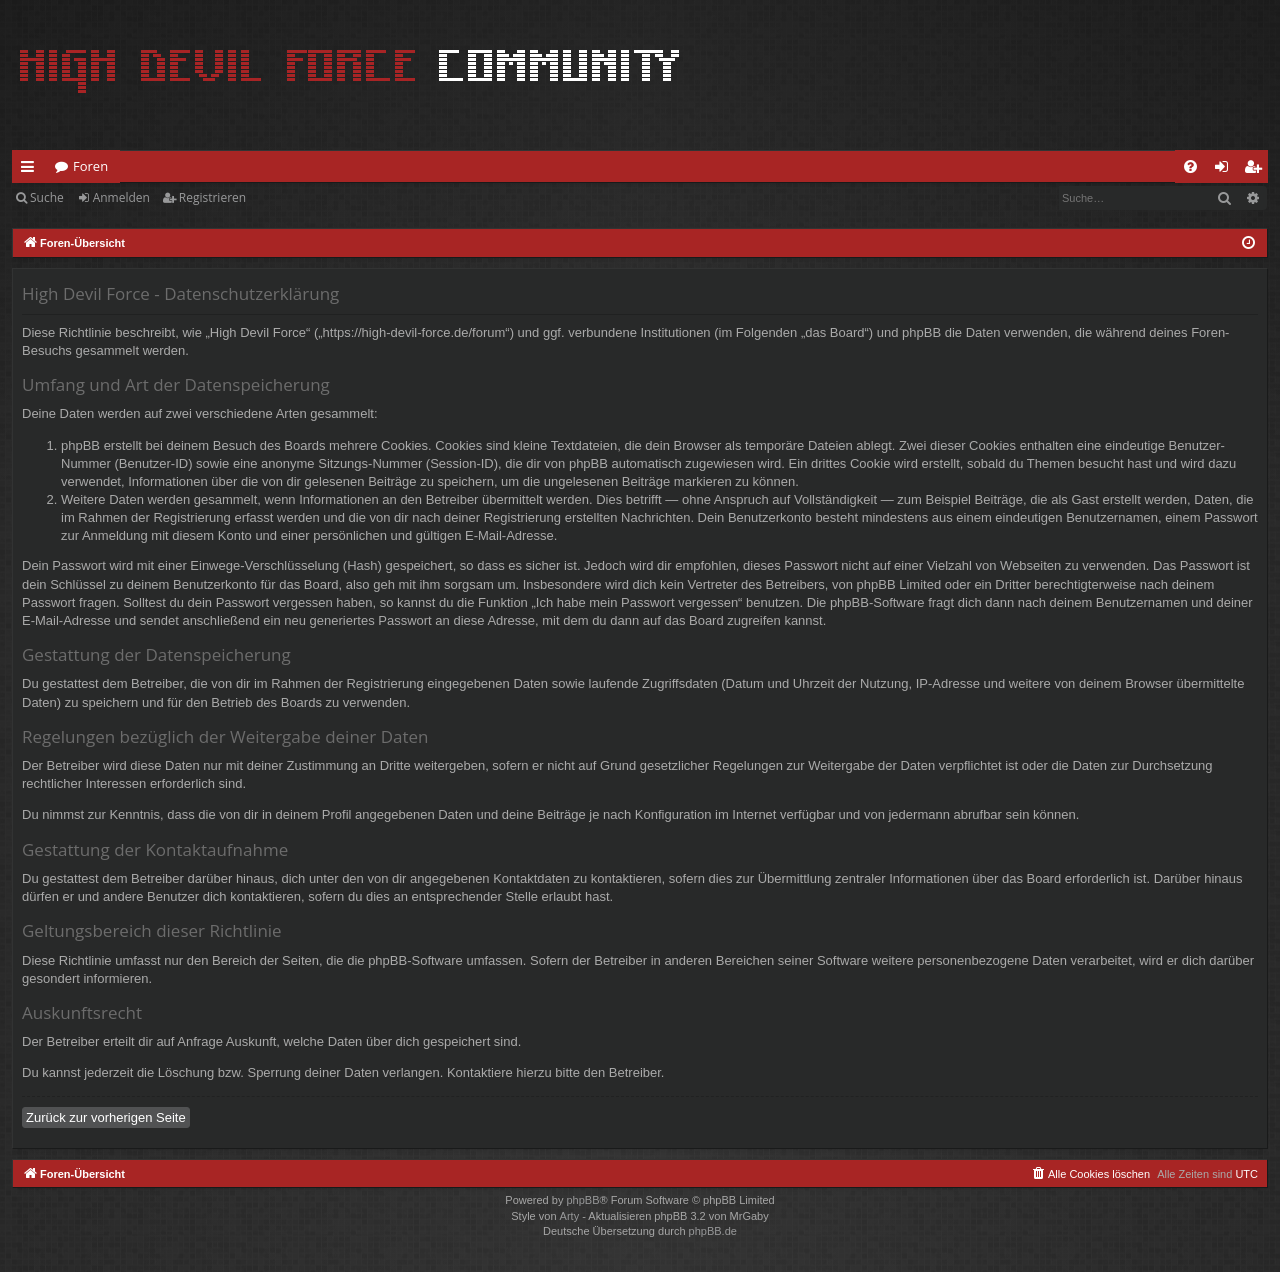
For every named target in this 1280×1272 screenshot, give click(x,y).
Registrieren (212, 197)
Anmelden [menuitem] (1227, 170)
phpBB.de (713, 1231)
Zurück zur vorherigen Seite (106, 1117)
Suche (47, 197)
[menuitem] (1190, 166)
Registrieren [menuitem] (1257, 170)
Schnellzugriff (31, 170)
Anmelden (121, 197)
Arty (570, 1216)
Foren (90, 166)
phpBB (582, 1200)
